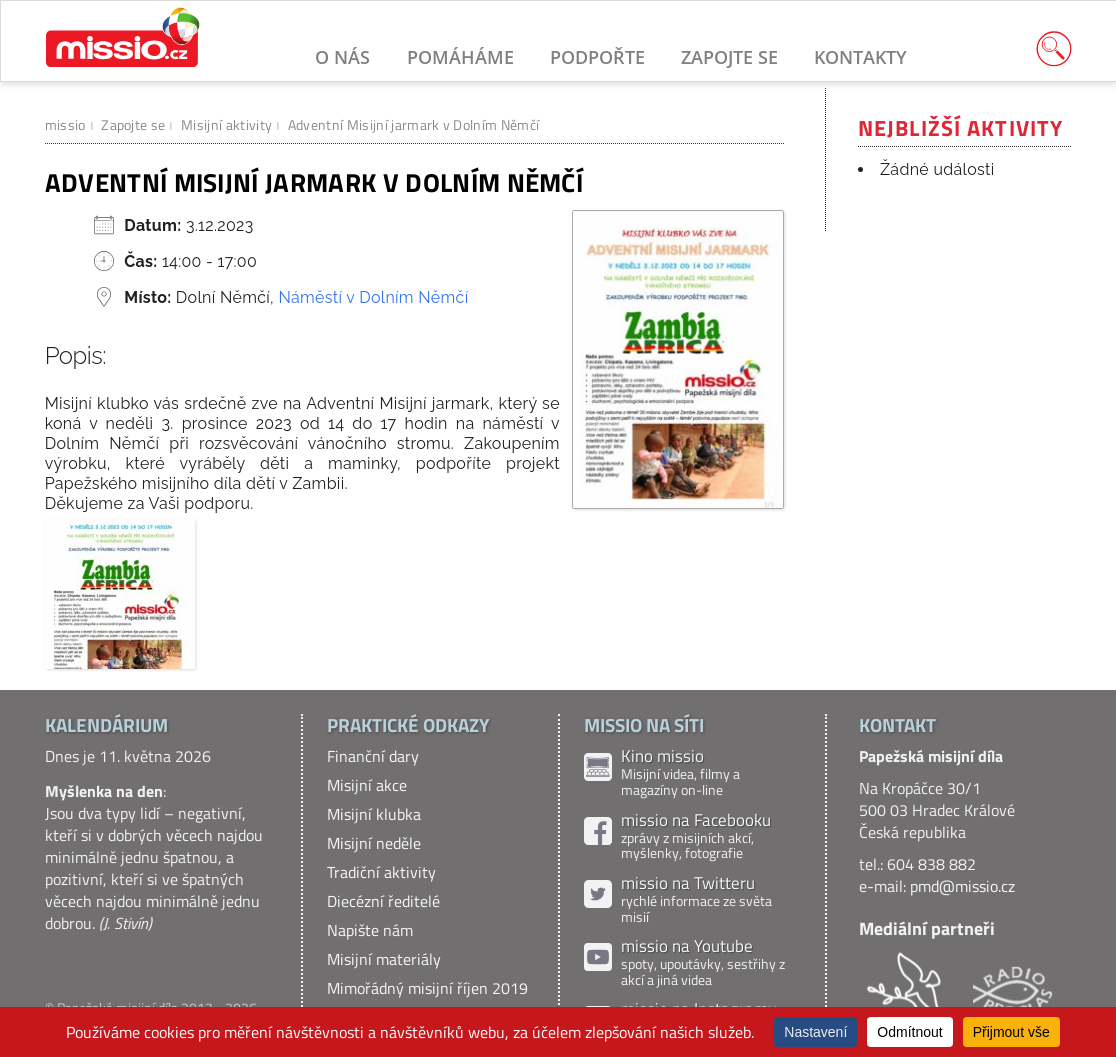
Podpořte (597, 56)
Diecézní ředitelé (383, 901)
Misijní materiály (384, 959)
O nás (342, 56)
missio (65, 124)
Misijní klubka (374, 814)
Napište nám (370, 930)
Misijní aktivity (226, 124)
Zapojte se (729, 56)
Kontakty (860, 56)
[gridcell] (414, 454)
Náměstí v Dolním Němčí (373, 297)
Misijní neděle (374, 843)
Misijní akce (367, 785)
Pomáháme (460, 56)
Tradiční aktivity (381, 872)
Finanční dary (373, 756)
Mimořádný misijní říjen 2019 (427, 988)
